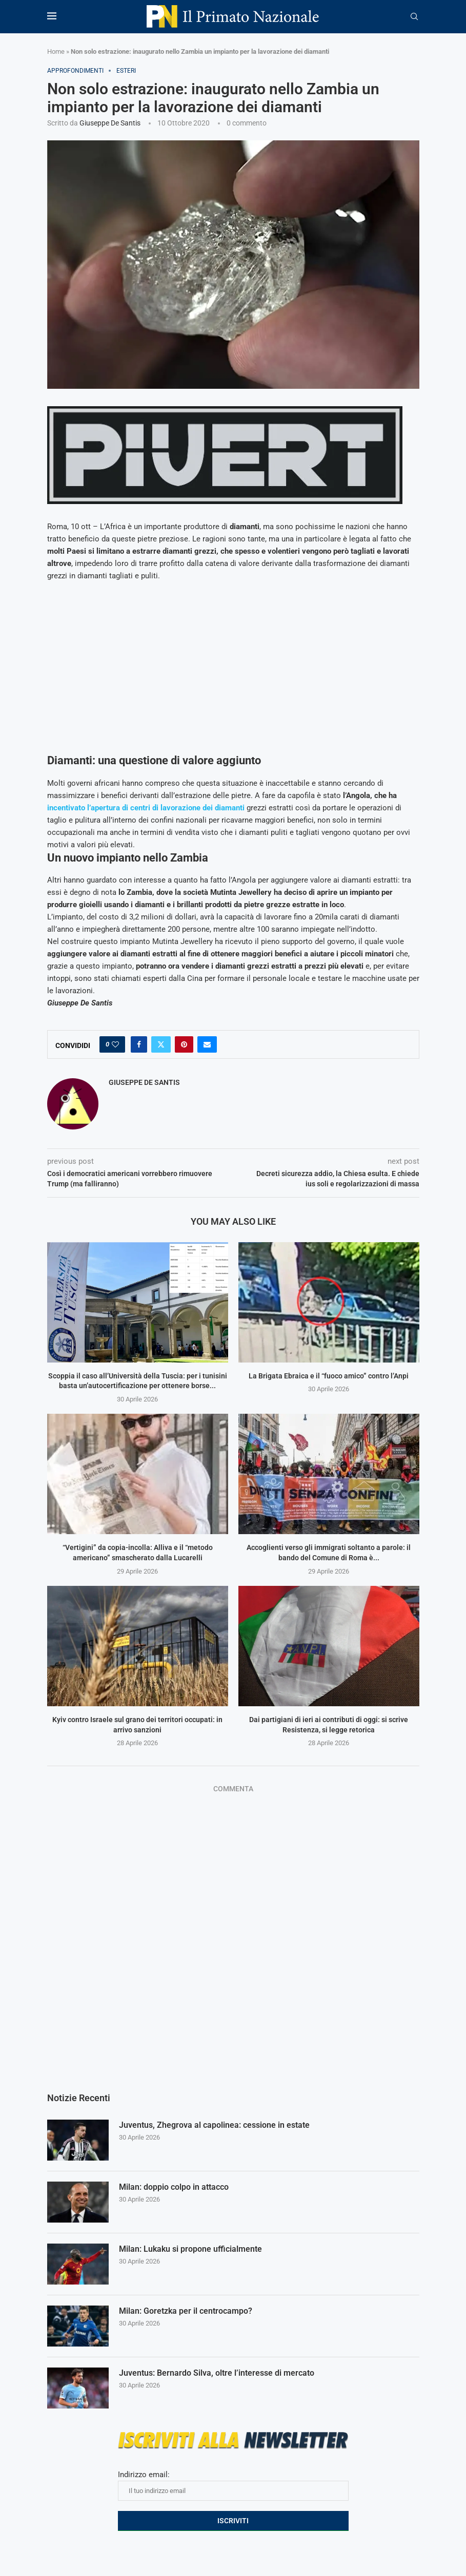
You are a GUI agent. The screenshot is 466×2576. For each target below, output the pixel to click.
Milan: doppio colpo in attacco (174, 2187)
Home (56, 51)
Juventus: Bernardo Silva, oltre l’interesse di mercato (216, 2373)
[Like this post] (115, 1044)
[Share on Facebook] (139, 1044)
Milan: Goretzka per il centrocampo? (185, 2311)
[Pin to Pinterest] (184, 1044)
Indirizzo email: (233, 2485)
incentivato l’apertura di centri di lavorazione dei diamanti (146, 807)
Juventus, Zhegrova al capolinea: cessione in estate (214, 2125)
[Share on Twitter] (161, 1044)
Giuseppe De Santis (109, 123)
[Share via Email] (207, 1044)
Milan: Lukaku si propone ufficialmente (190, 2249)
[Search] (414, 17)
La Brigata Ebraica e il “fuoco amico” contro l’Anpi (329, 1376)
